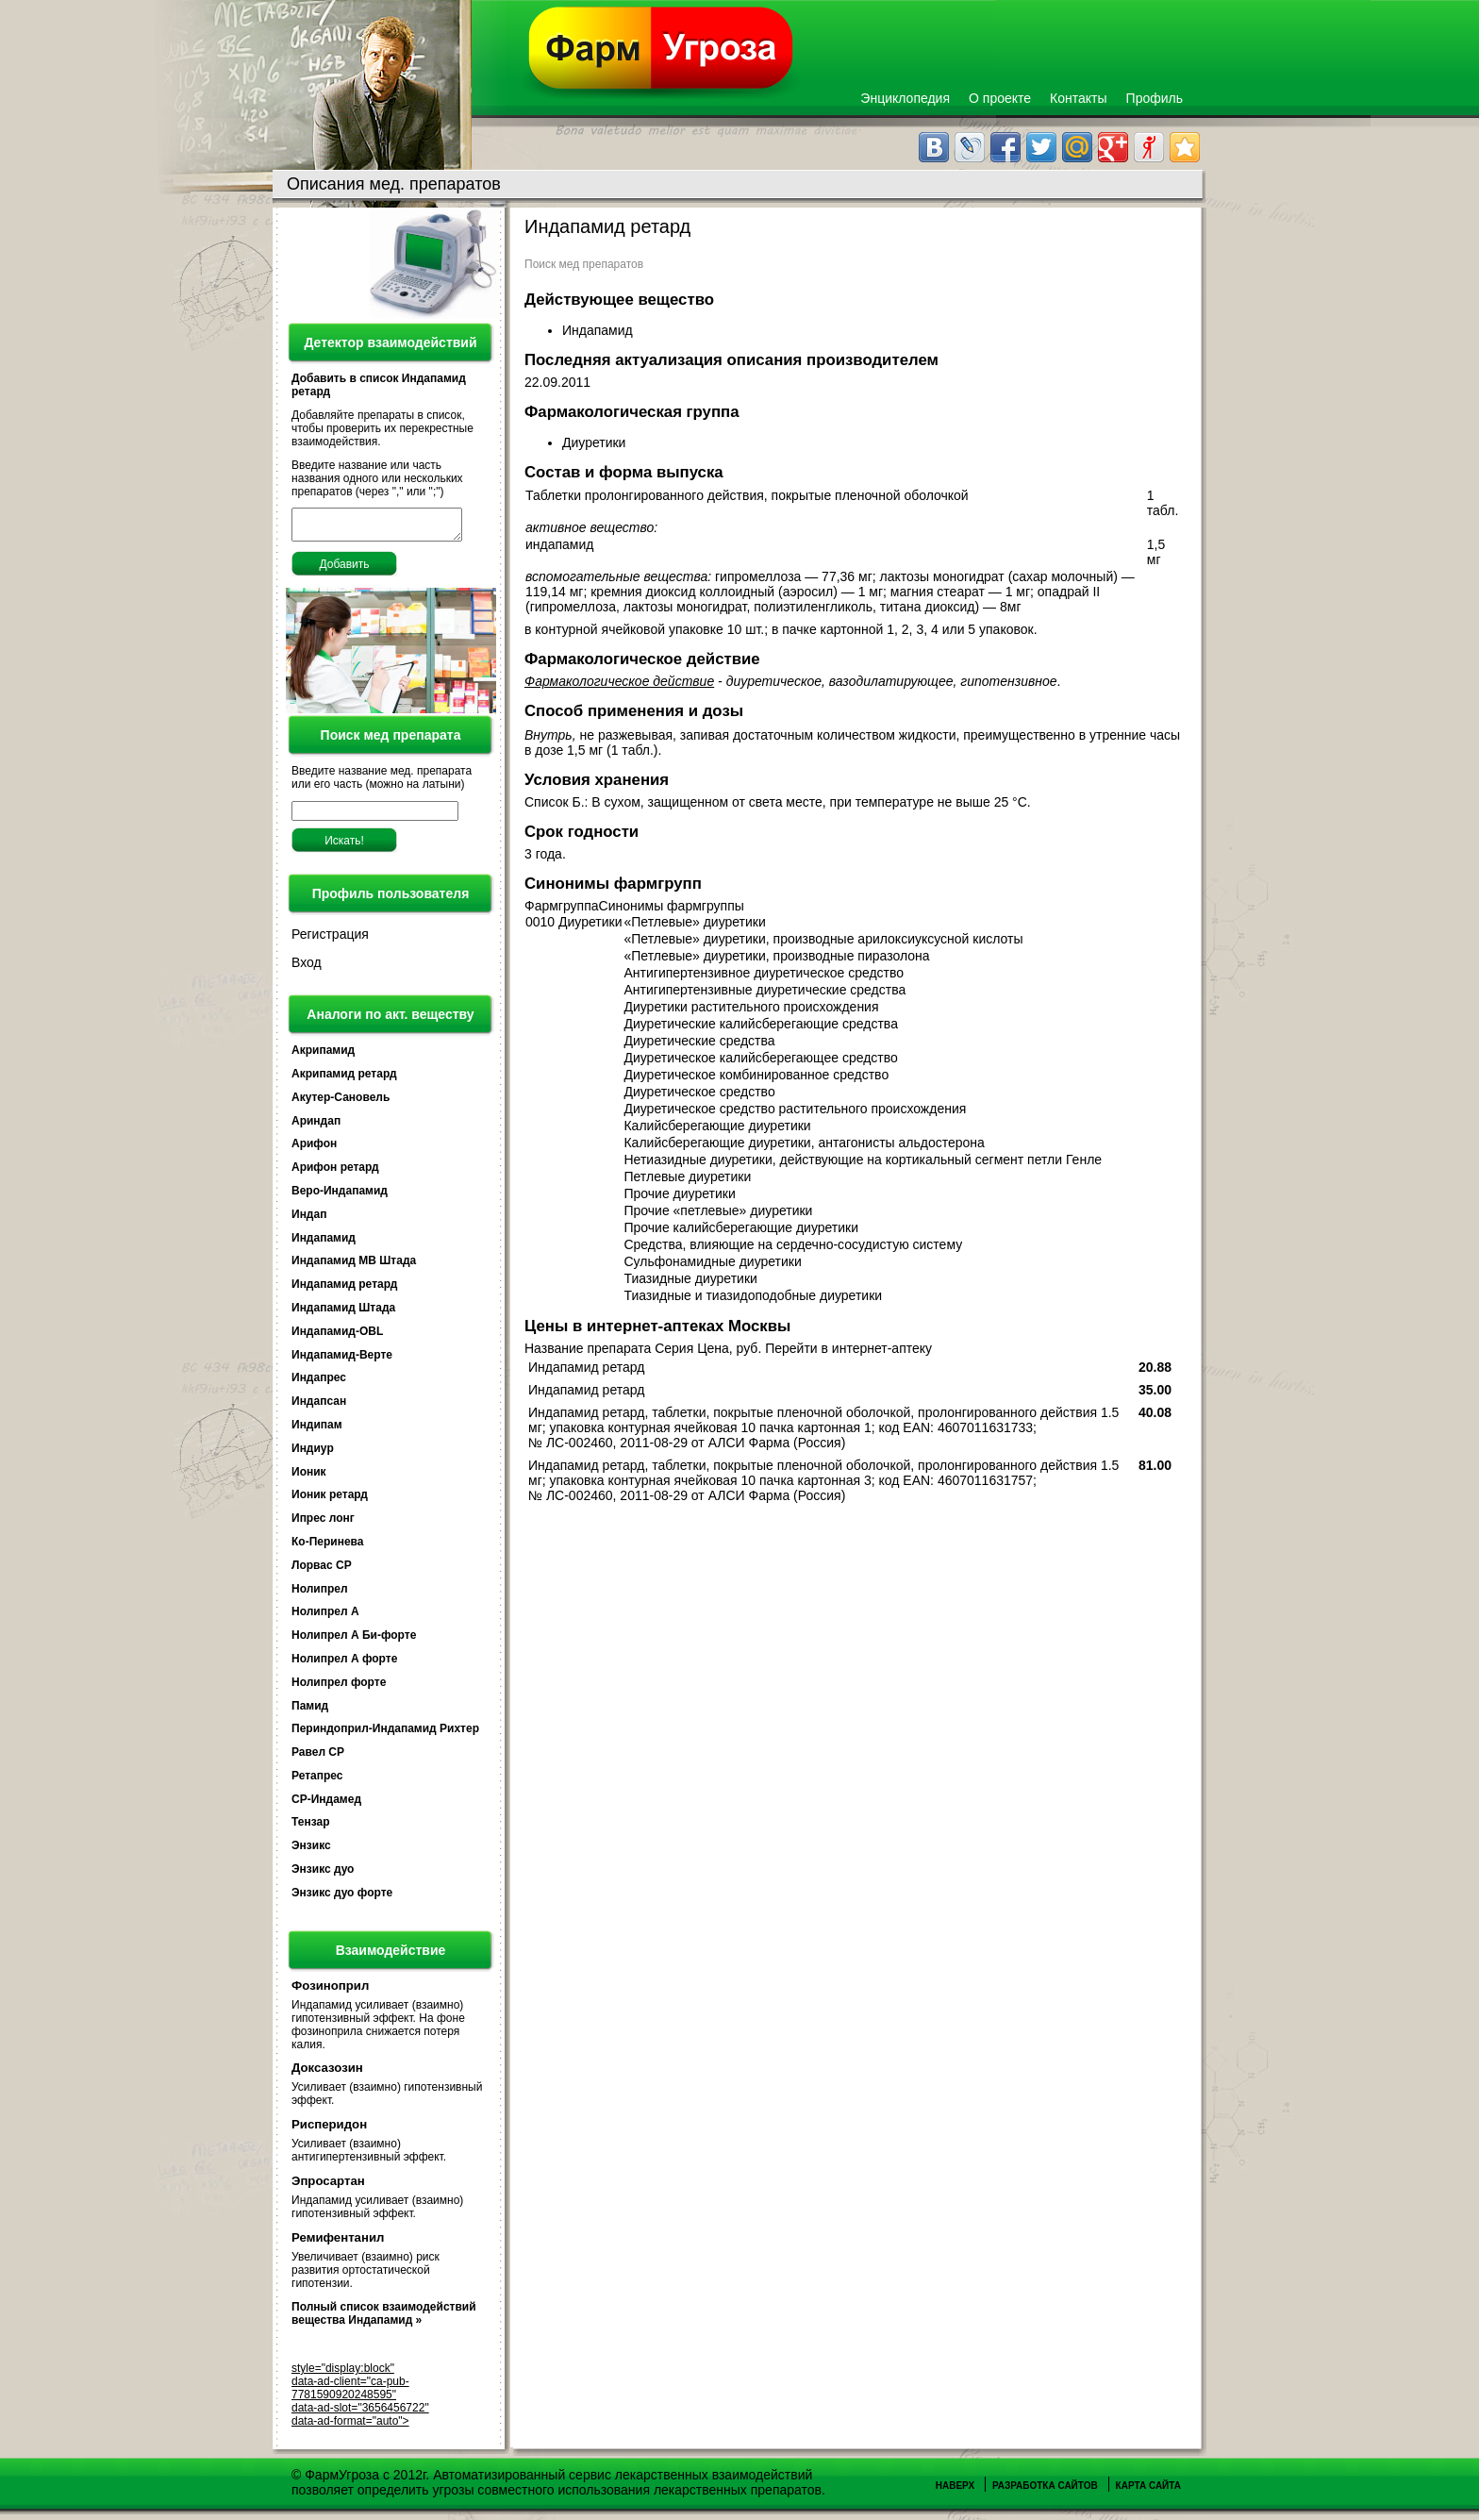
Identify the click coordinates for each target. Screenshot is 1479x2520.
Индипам (316, 1430)
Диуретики (595, 442)
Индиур (312, 1453)
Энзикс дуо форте (341, 1898)
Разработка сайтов (1045, 2491)
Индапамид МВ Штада (353, 1266)
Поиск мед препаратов (583, 264)
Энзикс (311, 1851)
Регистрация (330, 939)
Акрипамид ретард (344, 1079)
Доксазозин (327, 2073)
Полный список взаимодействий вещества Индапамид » (383, 2319)
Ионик (308, 1477)
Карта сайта (1148, 2491)
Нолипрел (319, 1594)
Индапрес (318, 1383)
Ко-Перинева (327, 1547)
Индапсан (318, 1406)
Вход (306, 968)
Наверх (955, 2491)
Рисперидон (329, 2130)
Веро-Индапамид (339, 1196)
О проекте (1000, 98)
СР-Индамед (326, 1804)
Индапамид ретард (344, 1289)
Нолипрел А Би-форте (353, 1640)
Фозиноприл (330, 1991)
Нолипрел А (325, 1617)
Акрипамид (323, 1055)
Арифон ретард (335, 1172)
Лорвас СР (321, 1570)
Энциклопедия (905, 98)
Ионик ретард (329, 1500)
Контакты (1078, 98)
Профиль (1154, 98)
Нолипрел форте (338, 1687)
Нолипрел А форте (344, 1664)
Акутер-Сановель (340, 1103)
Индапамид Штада (343, 1313)
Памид (309, 1711)
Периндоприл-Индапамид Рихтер (385, 1734)
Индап (308, 1220)
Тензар (310, 1827)
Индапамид (323, 1243)
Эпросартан (328, 2186)
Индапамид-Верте (341, 1360)
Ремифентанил (337, 2243)
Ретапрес (317, 1781)
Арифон (314, 1149)
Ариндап (316, 1126)
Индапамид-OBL (337, 1336)
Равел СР (317, 1757)
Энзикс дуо (322, 1874)
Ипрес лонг (323, 1523)
